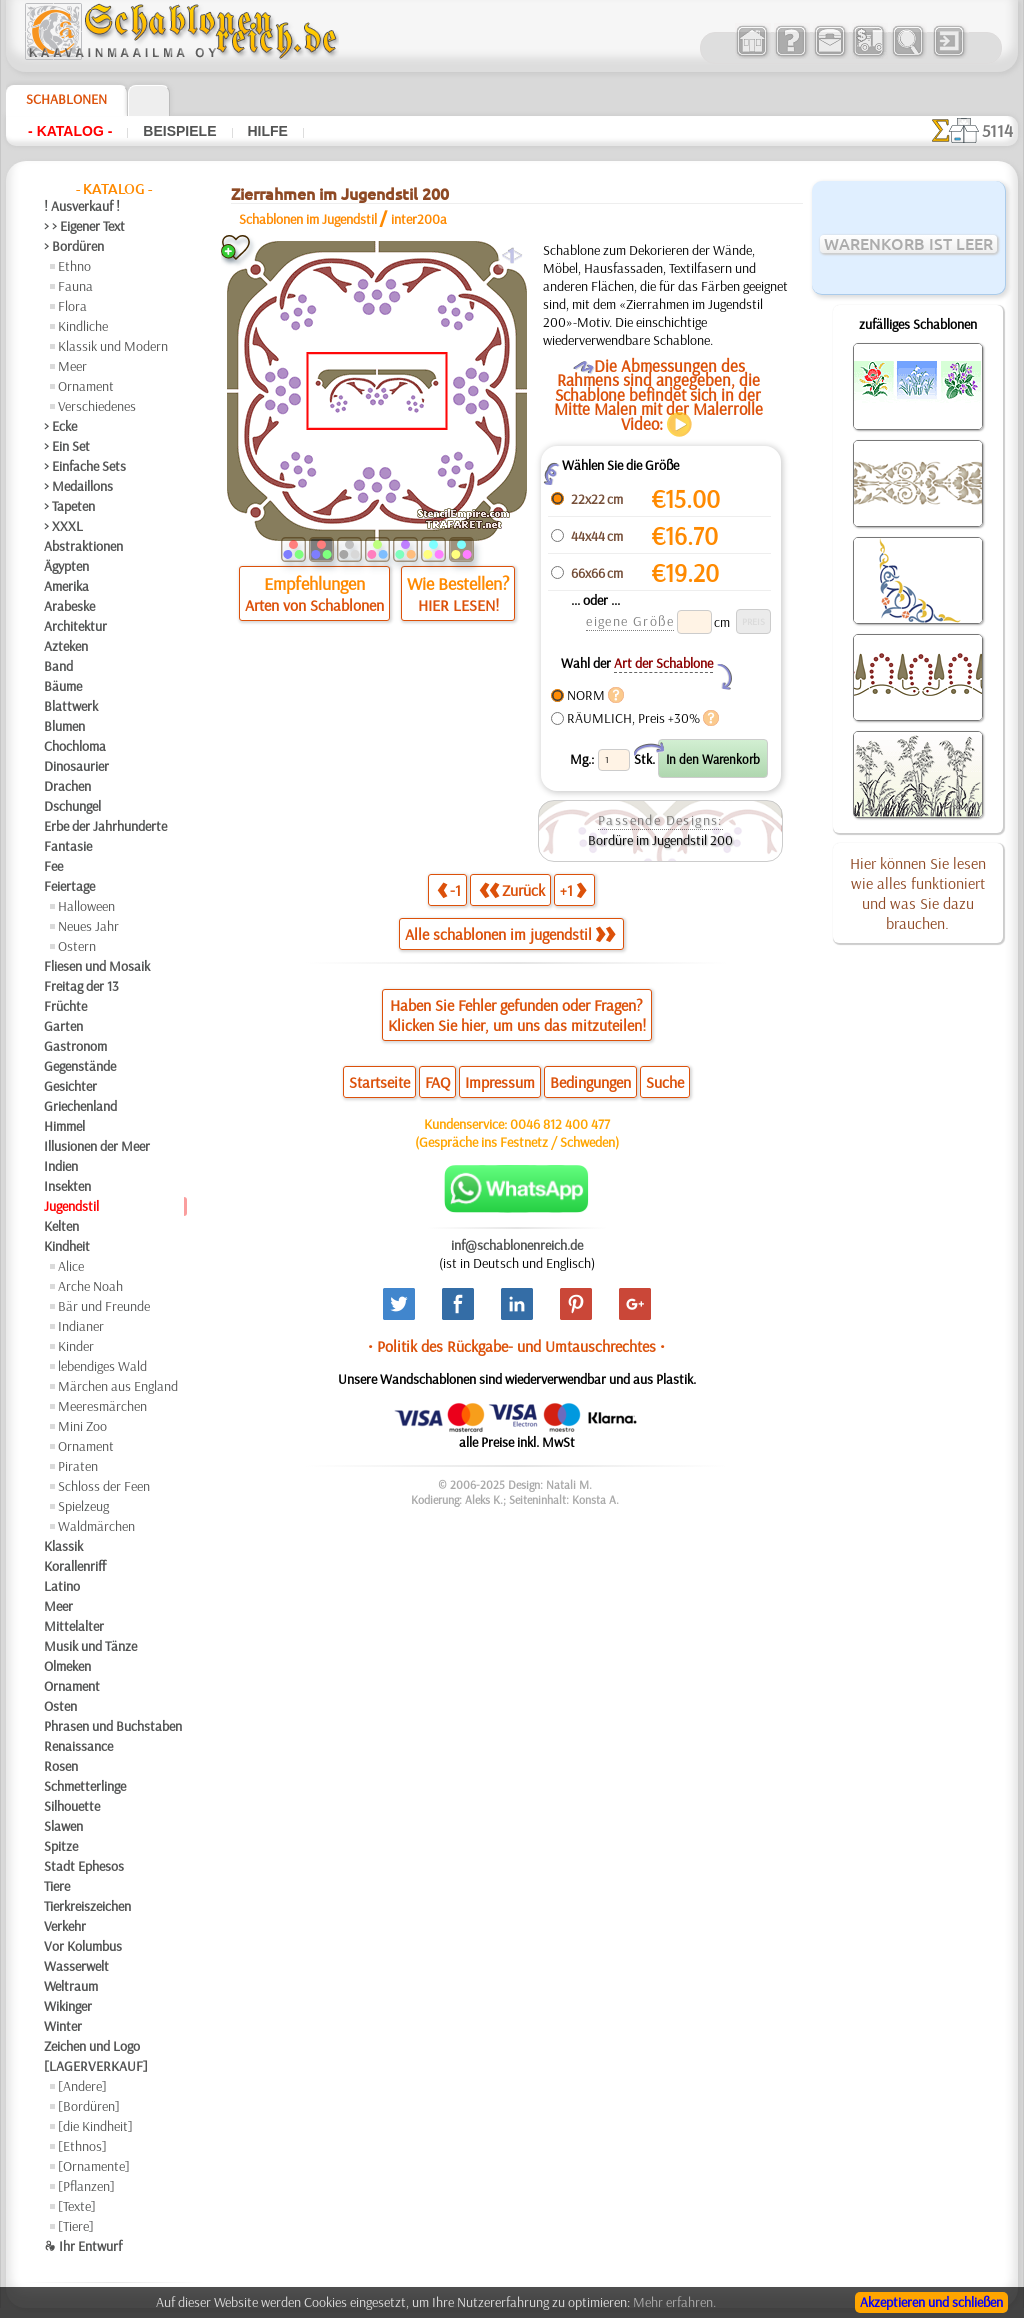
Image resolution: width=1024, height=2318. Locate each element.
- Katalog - (70, 131)
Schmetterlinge (85, 1786)
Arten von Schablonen (314, 605)
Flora (72, 306)
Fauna (75, 286)
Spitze (61, 1846)
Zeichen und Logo (92, 2046)
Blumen (64, 726)
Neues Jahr (88, 926)
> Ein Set (67, 446)
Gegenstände (80, 1066)
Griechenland (80, 1106)
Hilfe (268, 131)
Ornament (86, 386)
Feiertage (69, 886)
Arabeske (69, 606)
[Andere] (82, 2086)
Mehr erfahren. (674, 2302)
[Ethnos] (82, 2146)
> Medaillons (78, 486)
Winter (63, 2026)
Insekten (67, 1186)
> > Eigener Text (84, 226)
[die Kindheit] (95, 2126)
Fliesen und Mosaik (97, 966)
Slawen (63, 1826)
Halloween (86, 906)
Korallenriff (75, 1566)
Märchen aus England (118, 1386)
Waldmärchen (96, 1526)
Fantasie (68, 846)
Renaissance (78, 1746)
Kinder (76, 1346)
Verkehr (65, 1926)
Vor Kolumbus (83, 1946)
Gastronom (75, 1046)
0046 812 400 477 (560, 1124)
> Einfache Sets (85, 466)
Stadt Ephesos (84, 1866)
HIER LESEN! (458, 605)
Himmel (64, 1126)
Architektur (75, 626)
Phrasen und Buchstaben (113, 1726)
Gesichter (70, 1086)
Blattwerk (71, 706)
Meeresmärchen (102, 1406)
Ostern (77, 946)
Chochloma (75, 746)
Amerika (66, 586)
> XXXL (63, 526)
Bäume (63, 686)
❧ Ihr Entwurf (83, 2246)
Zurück (512, 889)
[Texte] (77, 2206)
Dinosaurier (76, 766)
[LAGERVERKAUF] (96, 2066)
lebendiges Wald (102, 1366)
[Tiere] (76, 2226)
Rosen (61, 1766)
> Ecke (60, 426)
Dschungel (72, 806)
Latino (62, 1586)
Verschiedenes (97, 406)
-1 (449, 889)
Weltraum (71, 1986)
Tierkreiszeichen (87, 1906)
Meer (72, 366)
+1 (573, 889)
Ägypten (66, 566)
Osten (60, 1706)
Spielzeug (83, 1506)
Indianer (81, 1326)
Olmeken (67, 1666)
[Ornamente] (94, 2166)
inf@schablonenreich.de (517, 1245)
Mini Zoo (82, 1426)
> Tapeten (69, 506)
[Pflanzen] (86, 2186)
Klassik (63, 1546)
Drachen (67, 786)
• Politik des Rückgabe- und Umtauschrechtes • (516, 1346)
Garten (63, 1026)
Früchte (65, 1006)
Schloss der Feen (104, 1486)
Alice (71, 1266)
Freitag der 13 (81, 986)
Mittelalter (74, 1626)
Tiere (57, 1886)
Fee (53, 866)
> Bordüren (74, 246)
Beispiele (179, 131)
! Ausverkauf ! (82, 206)
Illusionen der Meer (97, 1146)
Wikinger (68, 2006)
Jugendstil (71, 1206)
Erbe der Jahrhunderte (105, 826)
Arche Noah (90, 1286)
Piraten (78, 1466)
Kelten (61, 1226)
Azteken (66, 646)
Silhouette (72, 1806)
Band (58, 666)
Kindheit (67, 1246)
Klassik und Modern (113, 346)
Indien (61, 1166)
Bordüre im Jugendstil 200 (660, 840)
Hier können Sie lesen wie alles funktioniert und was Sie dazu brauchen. (918, 893)
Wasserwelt (76, 1966)
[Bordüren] (89, 2106)
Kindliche (83, 326)
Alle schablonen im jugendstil (510, 934)
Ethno (74, 266)
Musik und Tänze (90, 1646)
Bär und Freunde (104, 1306)
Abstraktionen (83, 546)
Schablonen (66, 99)
